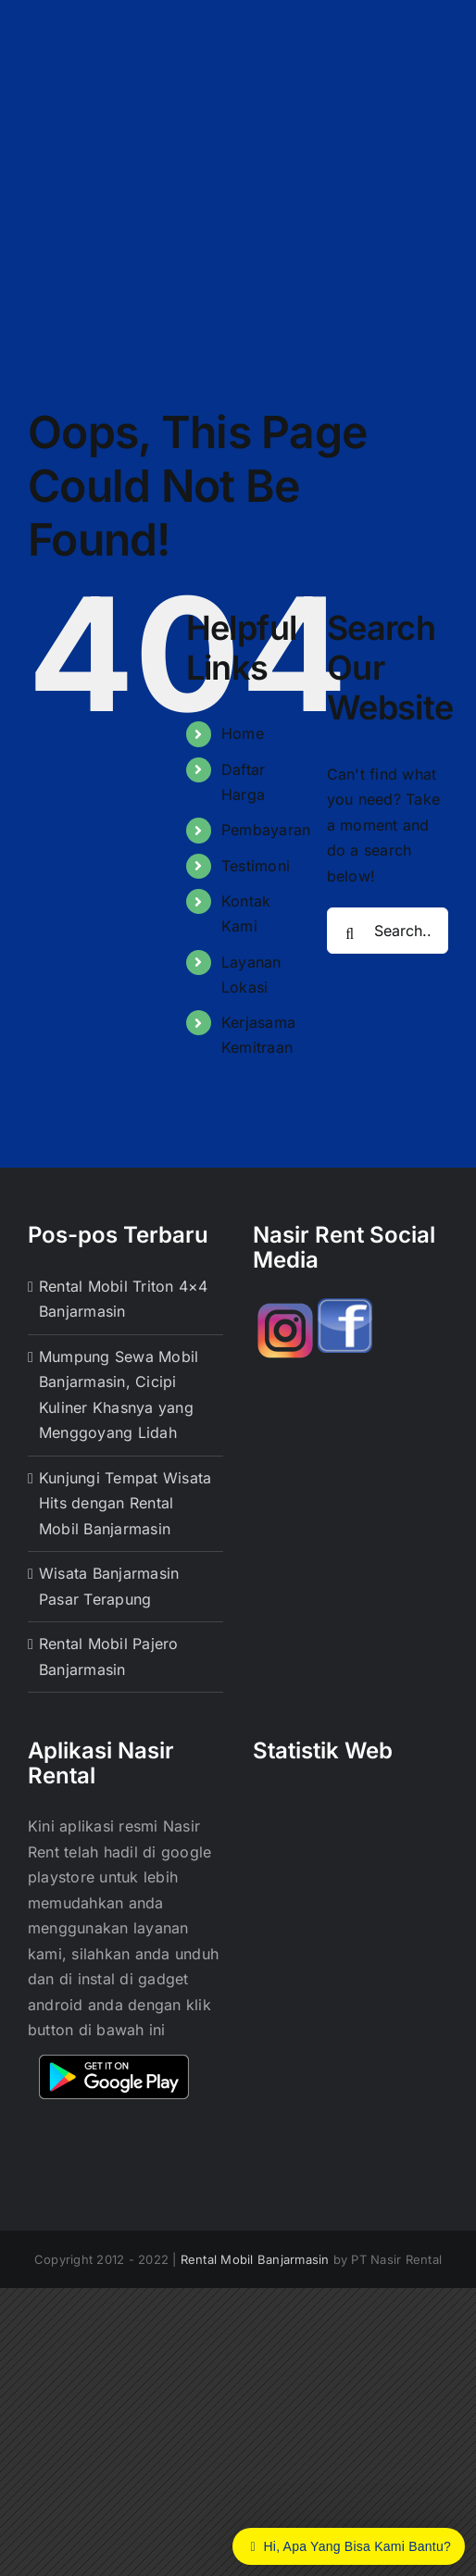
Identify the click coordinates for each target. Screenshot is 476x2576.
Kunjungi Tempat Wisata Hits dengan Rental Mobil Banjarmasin (125, 1503)
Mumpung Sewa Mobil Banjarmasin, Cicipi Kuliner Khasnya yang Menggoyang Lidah (118, 1395)
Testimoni (255, 866)
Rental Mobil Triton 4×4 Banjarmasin (123, 1299)
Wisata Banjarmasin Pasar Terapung (109, 1586)
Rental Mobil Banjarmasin (255, 2259)
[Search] (350, 934)
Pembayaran (265, 829)
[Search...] (387, 930)
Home (242, 733)
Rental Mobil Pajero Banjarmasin (109, 1656)
